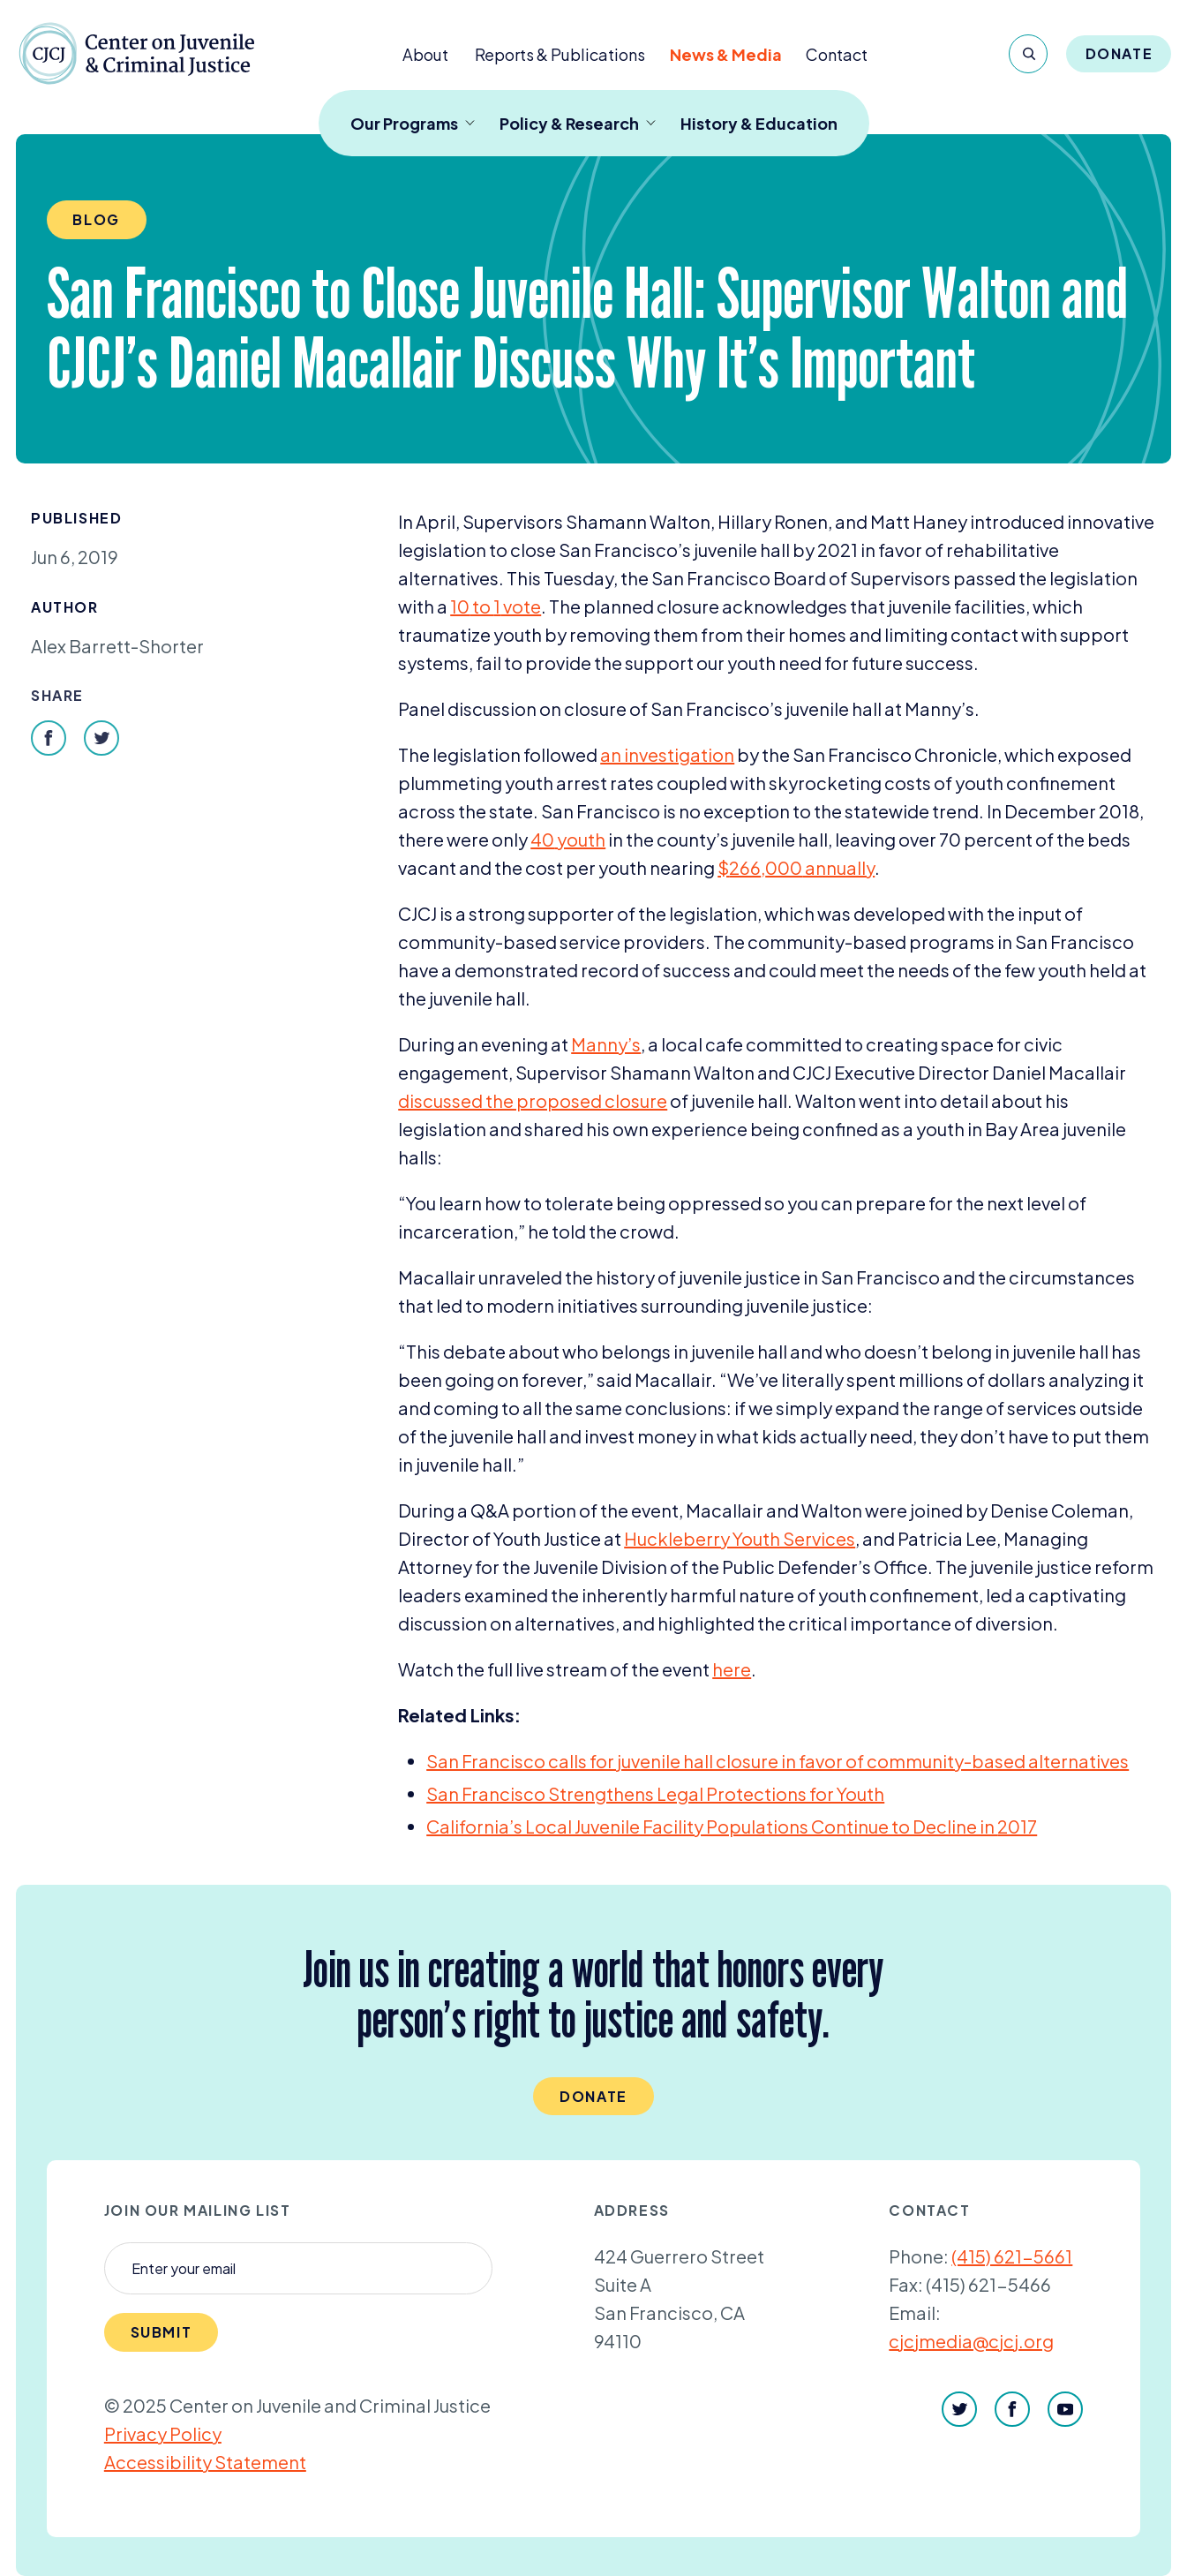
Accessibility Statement (205, 2462)
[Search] (1028, 53)
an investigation (667, 754)
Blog (95, 219)
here (731, 1669)
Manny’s (606, 1044)
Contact (837, 54)
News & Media (726, 54)
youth (567, 839)
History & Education (759, 123)
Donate (1119, 53)
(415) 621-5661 (1011, 2256)
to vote (495, 606)
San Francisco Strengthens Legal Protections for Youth (655, 1793)
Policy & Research (578, 123)
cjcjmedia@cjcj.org (971, 2341)
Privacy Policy (163, 2433)
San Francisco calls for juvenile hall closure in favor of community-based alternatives (777, 1761)
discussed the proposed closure (532, 1100)
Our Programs (412, 123)
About (425, 54)
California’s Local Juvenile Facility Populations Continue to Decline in (731, 1826)
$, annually (796, 867)
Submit (161, 2332)
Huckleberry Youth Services (739, 1538)
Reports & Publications (560, 54)
